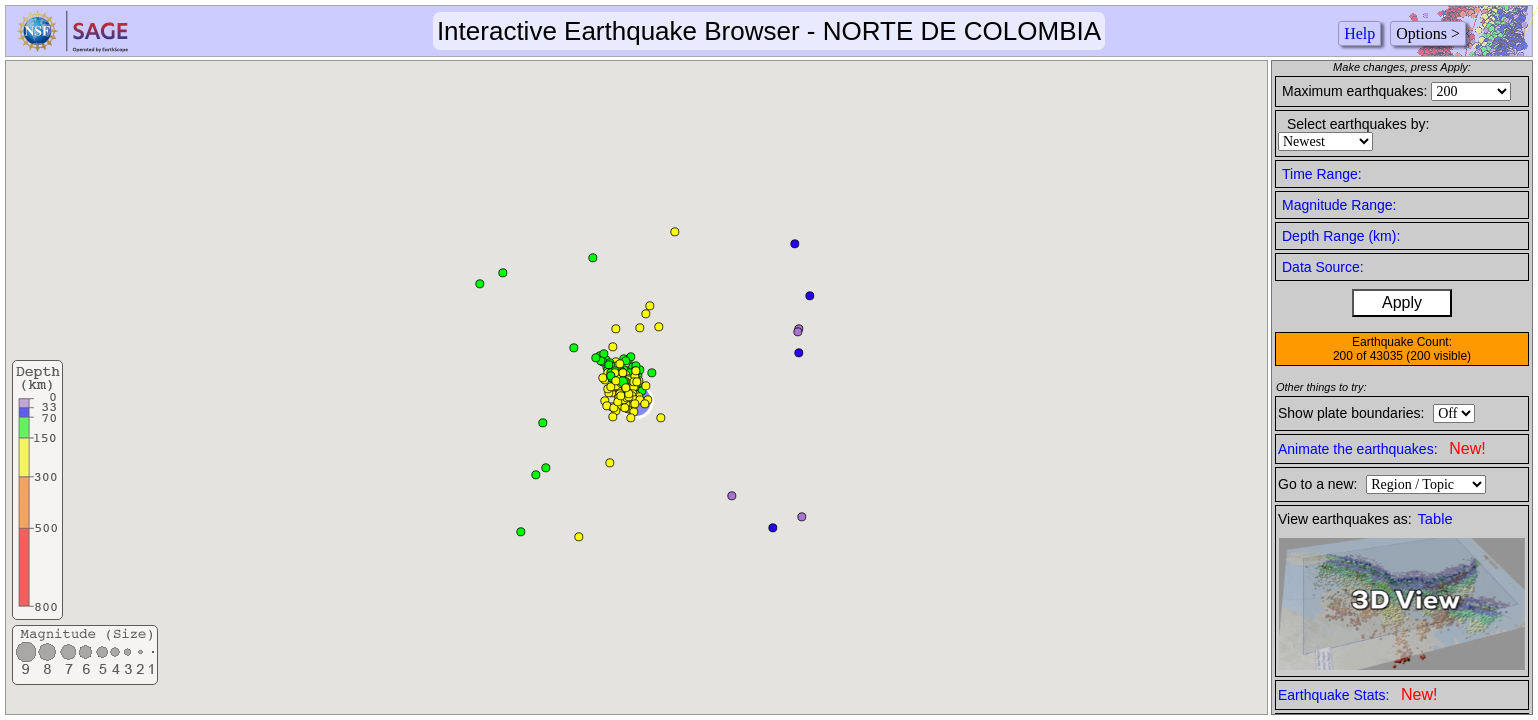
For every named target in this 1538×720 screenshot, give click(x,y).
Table (1435, 519)
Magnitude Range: (1339, 205)
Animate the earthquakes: (1382, 448)
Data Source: (1323, 267)
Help (1359, 33)
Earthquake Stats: (1357, 694)
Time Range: (1322, 174)
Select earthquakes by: (1358, 124)
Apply (1402, 302)
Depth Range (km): (1341, 236)
